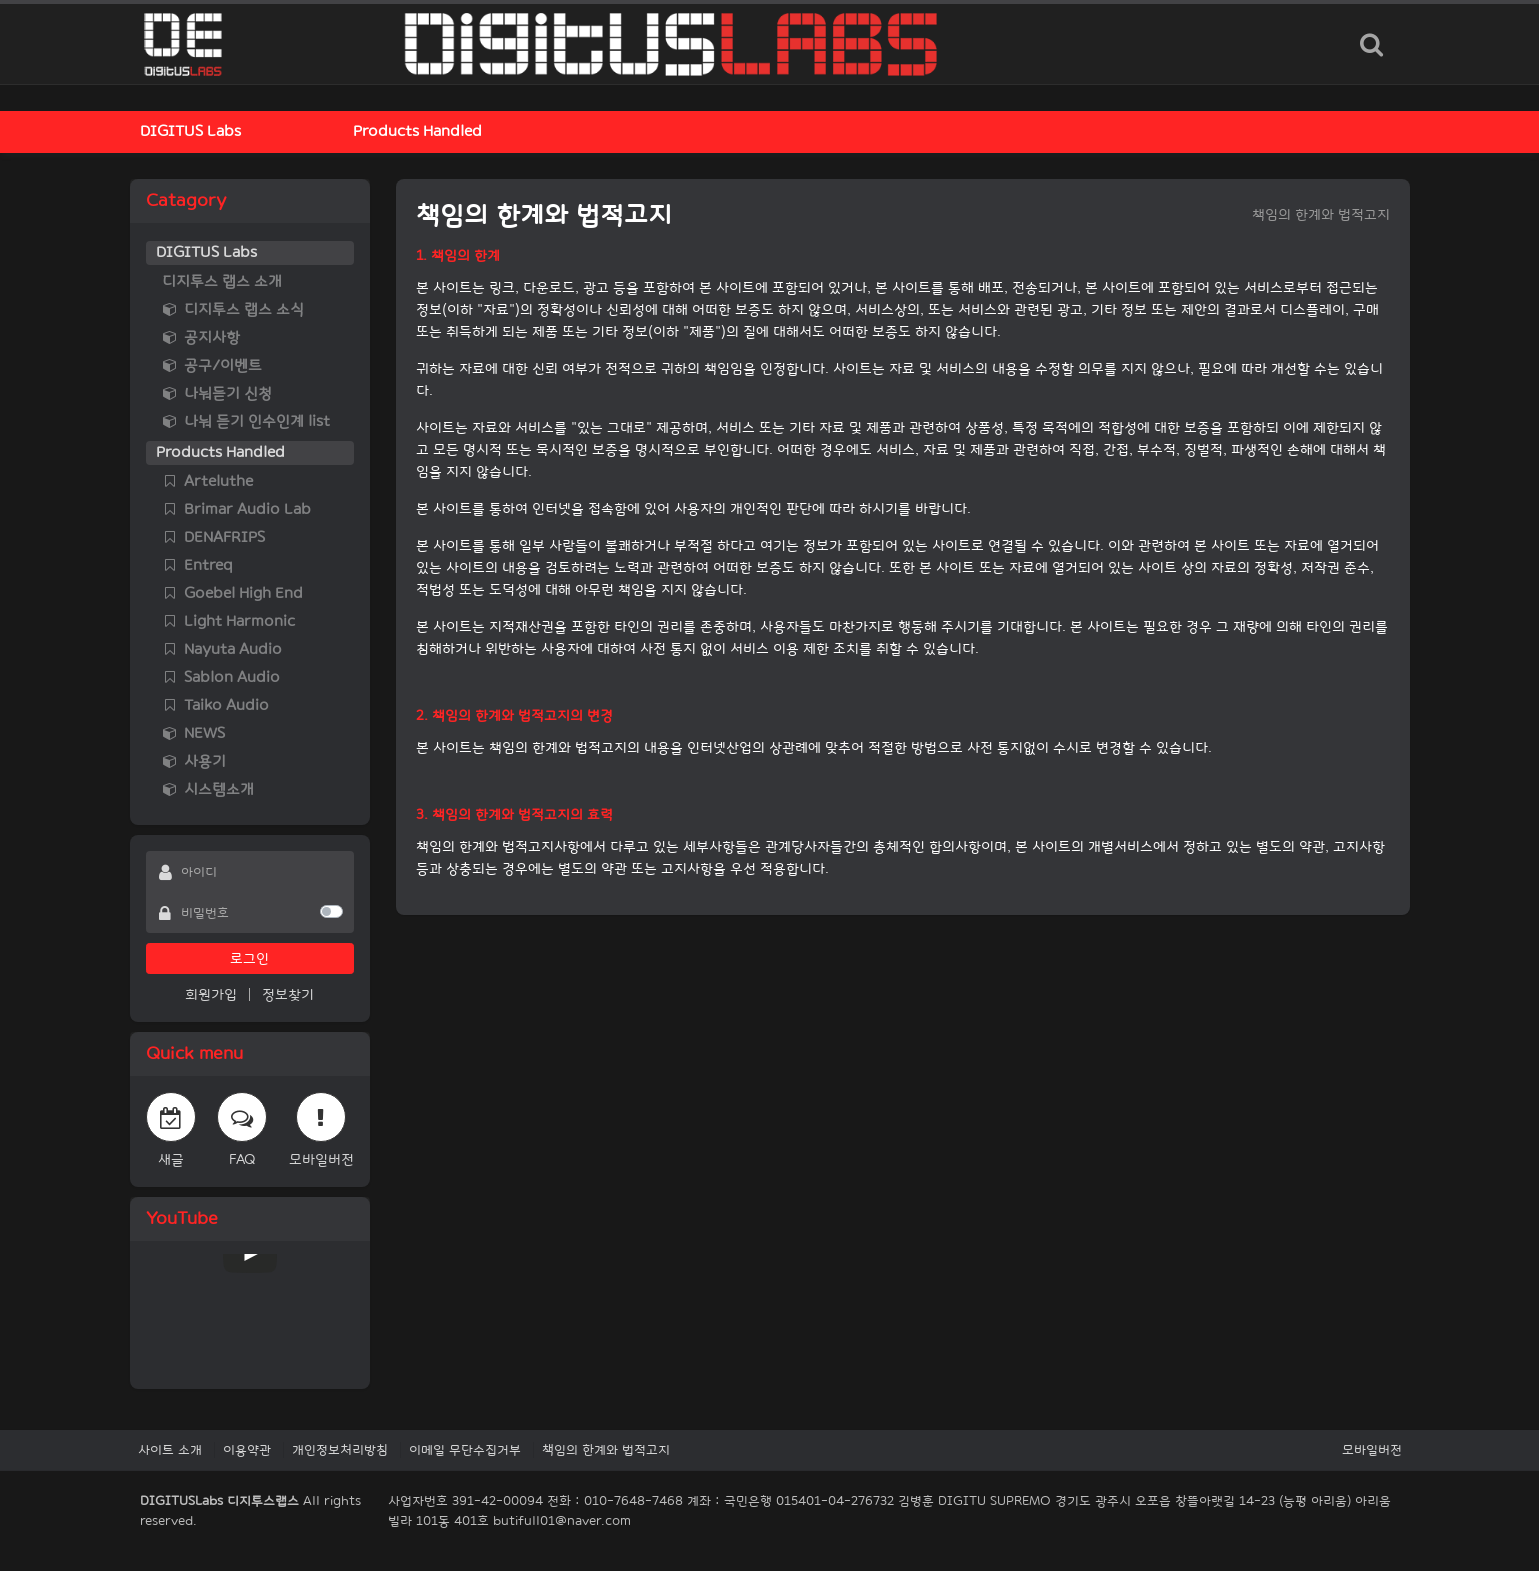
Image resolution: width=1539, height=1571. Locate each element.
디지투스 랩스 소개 (222, 281)
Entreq (197, 565)
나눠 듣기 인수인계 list (246, 421)
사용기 (194, 761)
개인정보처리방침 (340, 1450)
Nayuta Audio (222, 649)
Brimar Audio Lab (236, 509)
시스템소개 (208, 789)
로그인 (249, 958)
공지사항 (201, 337)
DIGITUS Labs (190, 131)
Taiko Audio (215, 705)
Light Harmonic (228, 621)
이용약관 (247, 1450)
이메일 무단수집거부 (465, 1450)
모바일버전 (1372, 1450)
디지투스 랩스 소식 (233, 309)
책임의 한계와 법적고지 (606, 1450)
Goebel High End (232, 593)
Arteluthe (207, 481)
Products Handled (417, 131)
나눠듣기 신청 (217, 393)
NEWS (193, 733)
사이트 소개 (170, 1450)
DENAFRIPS (213, 537)
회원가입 (211, 994)
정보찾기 (288, 994)
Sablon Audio (221, 677)
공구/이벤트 (212, 365)
